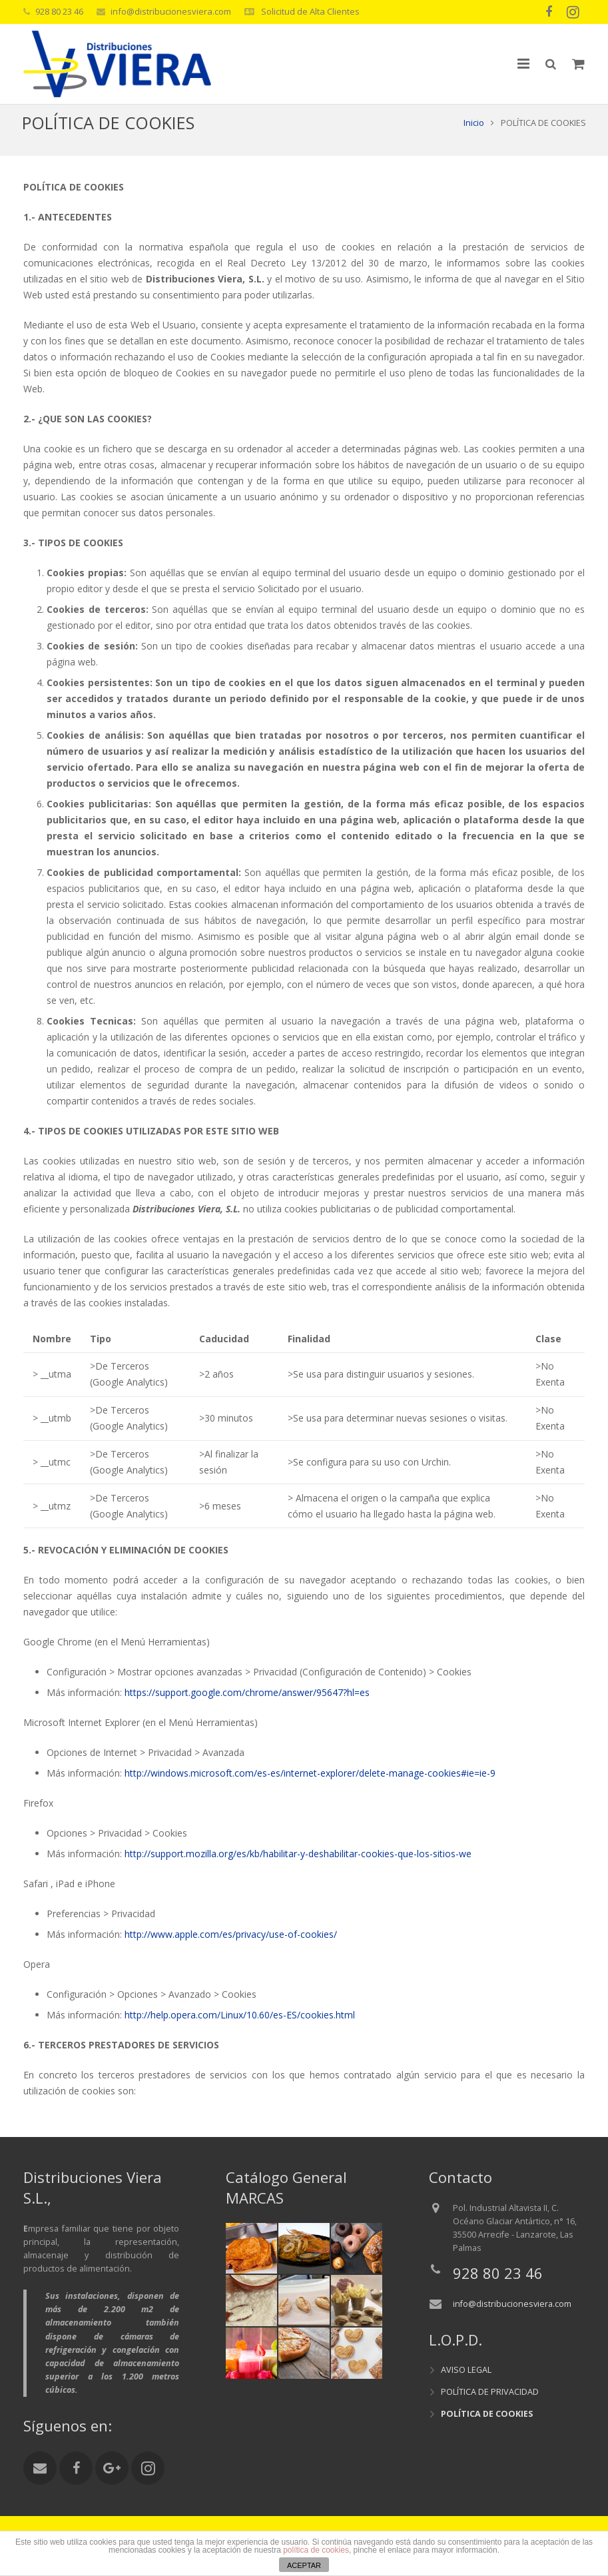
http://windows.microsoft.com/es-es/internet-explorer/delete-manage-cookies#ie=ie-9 (310, 1787)
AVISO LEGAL (466, 2369)
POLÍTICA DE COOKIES (487, 2413)
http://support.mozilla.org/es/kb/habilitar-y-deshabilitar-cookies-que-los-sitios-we (298, 1868)
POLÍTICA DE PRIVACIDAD (490, 2391)
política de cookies (316, 2550)
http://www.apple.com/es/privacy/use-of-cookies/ (231, 1948)
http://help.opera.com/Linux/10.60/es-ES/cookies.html (240, 2029)
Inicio (472, 137)
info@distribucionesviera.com (171, 11)
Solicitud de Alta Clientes (309, 11)
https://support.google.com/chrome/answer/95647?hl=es (247, 1707)
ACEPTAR (304, 2565)
